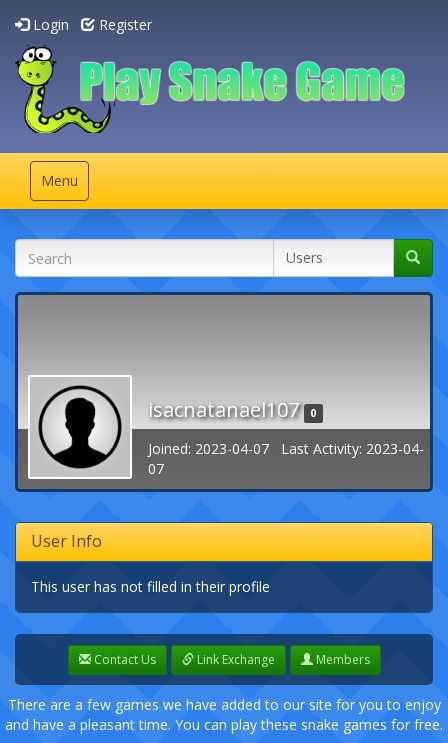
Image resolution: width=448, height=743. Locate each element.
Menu (64, 185)
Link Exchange (228, 659)
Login (42, 24)
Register (116, 24)
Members (335, 659)
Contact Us (117, 659)
